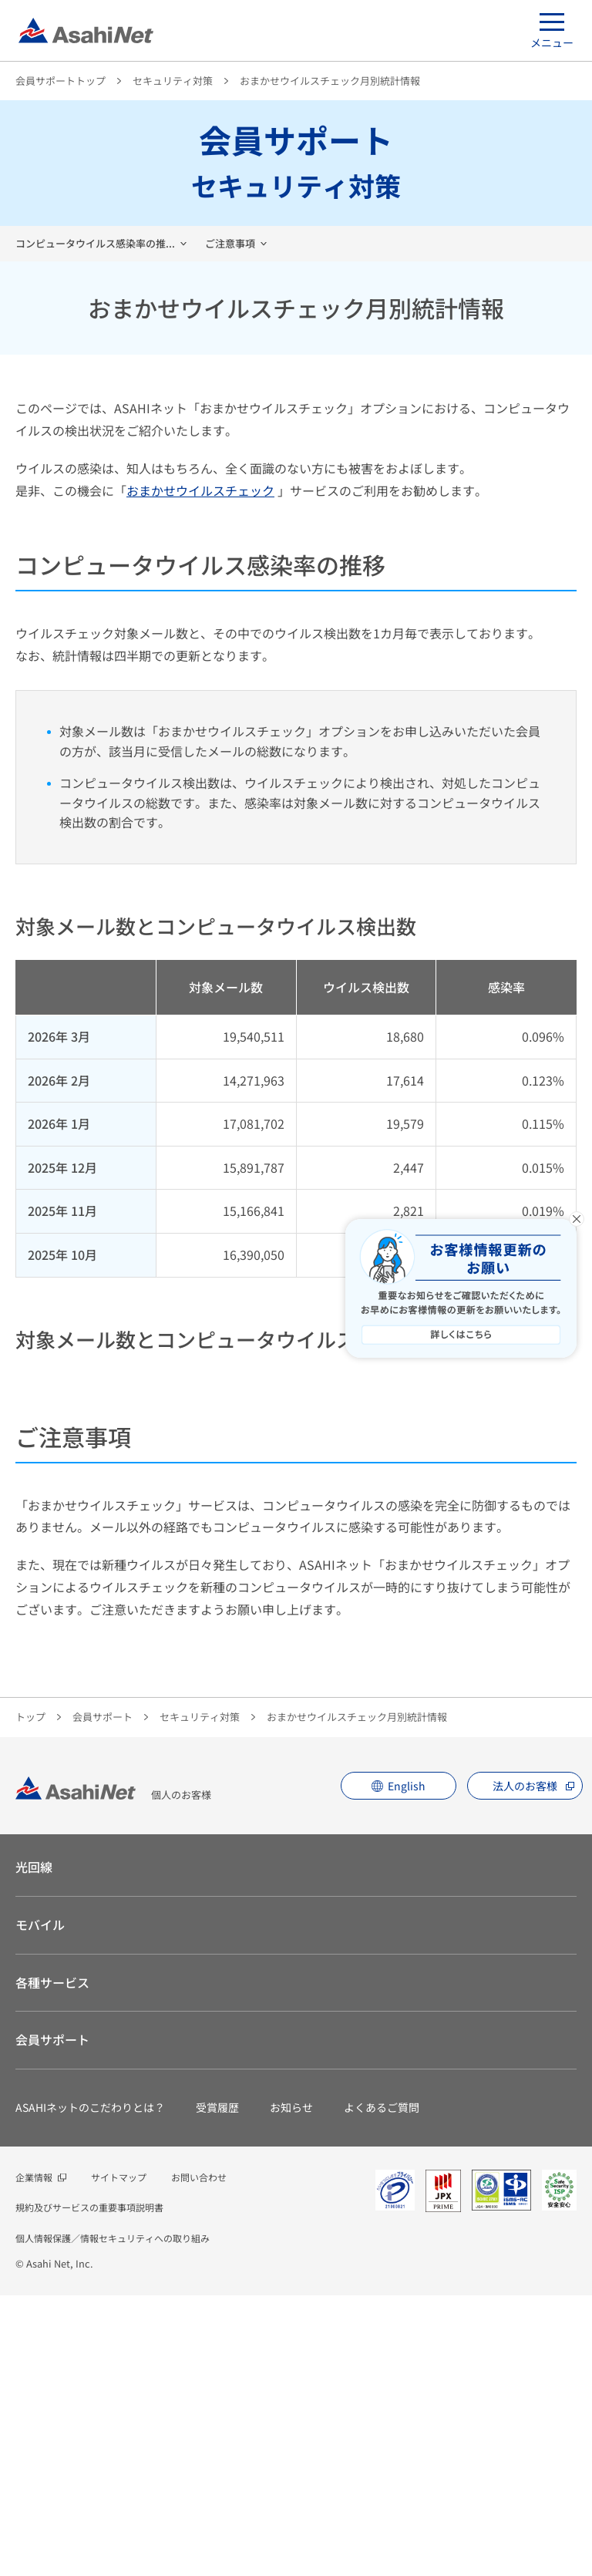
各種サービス (52, 2263)
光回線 (33, 2147)
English (407, 2066)
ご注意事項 (230, 243)
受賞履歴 (217, 2388)
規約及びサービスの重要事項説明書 (89, 2487)
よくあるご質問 (381, 2388)
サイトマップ (118, 2457)
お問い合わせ (199, 2457)
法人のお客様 (525, 2066)
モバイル (40, 2205)
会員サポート (102, 1997)
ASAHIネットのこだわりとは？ (90, 2388)
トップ (30, 1997)
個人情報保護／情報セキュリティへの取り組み (112, 2518)
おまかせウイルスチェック (200, 490)
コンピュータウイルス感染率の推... (95, 243)
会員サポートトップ (60, 80)
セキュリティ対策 (173, 80)
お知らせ (291, 2388)
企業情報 (33, 2457)
